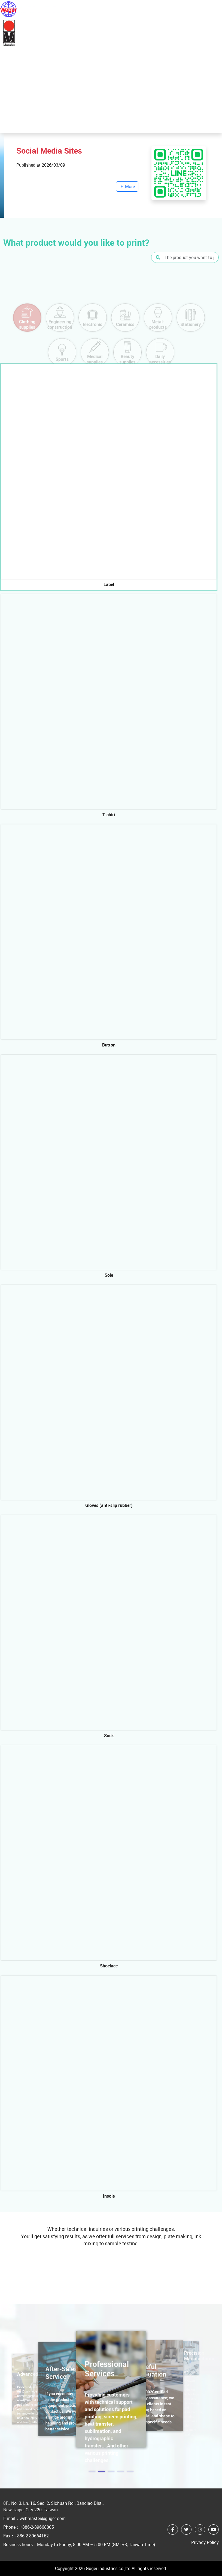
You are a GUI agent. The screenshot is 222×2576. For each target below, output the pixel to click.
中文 (196, 9)
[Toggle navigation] (214, 9)
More (32, 86)
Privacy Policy (205, 2542)
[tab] (109, 477)
